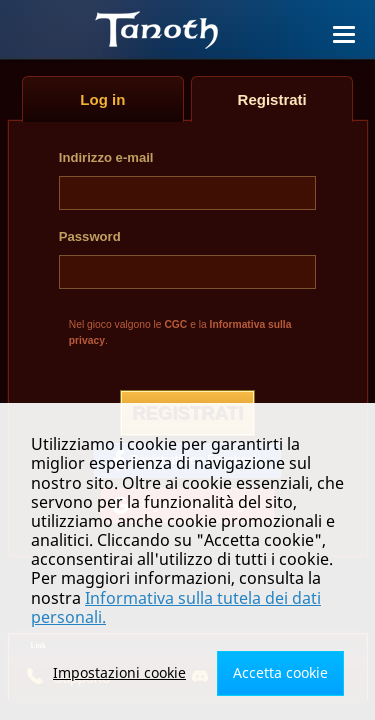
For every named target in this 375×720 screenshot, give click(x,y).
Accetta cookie (280, 672)
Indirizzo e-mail (106, 157)
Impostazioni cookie (119, 672)
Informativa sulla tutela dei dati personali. (176, 607)
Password (90, 236)
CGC (175, 324)
